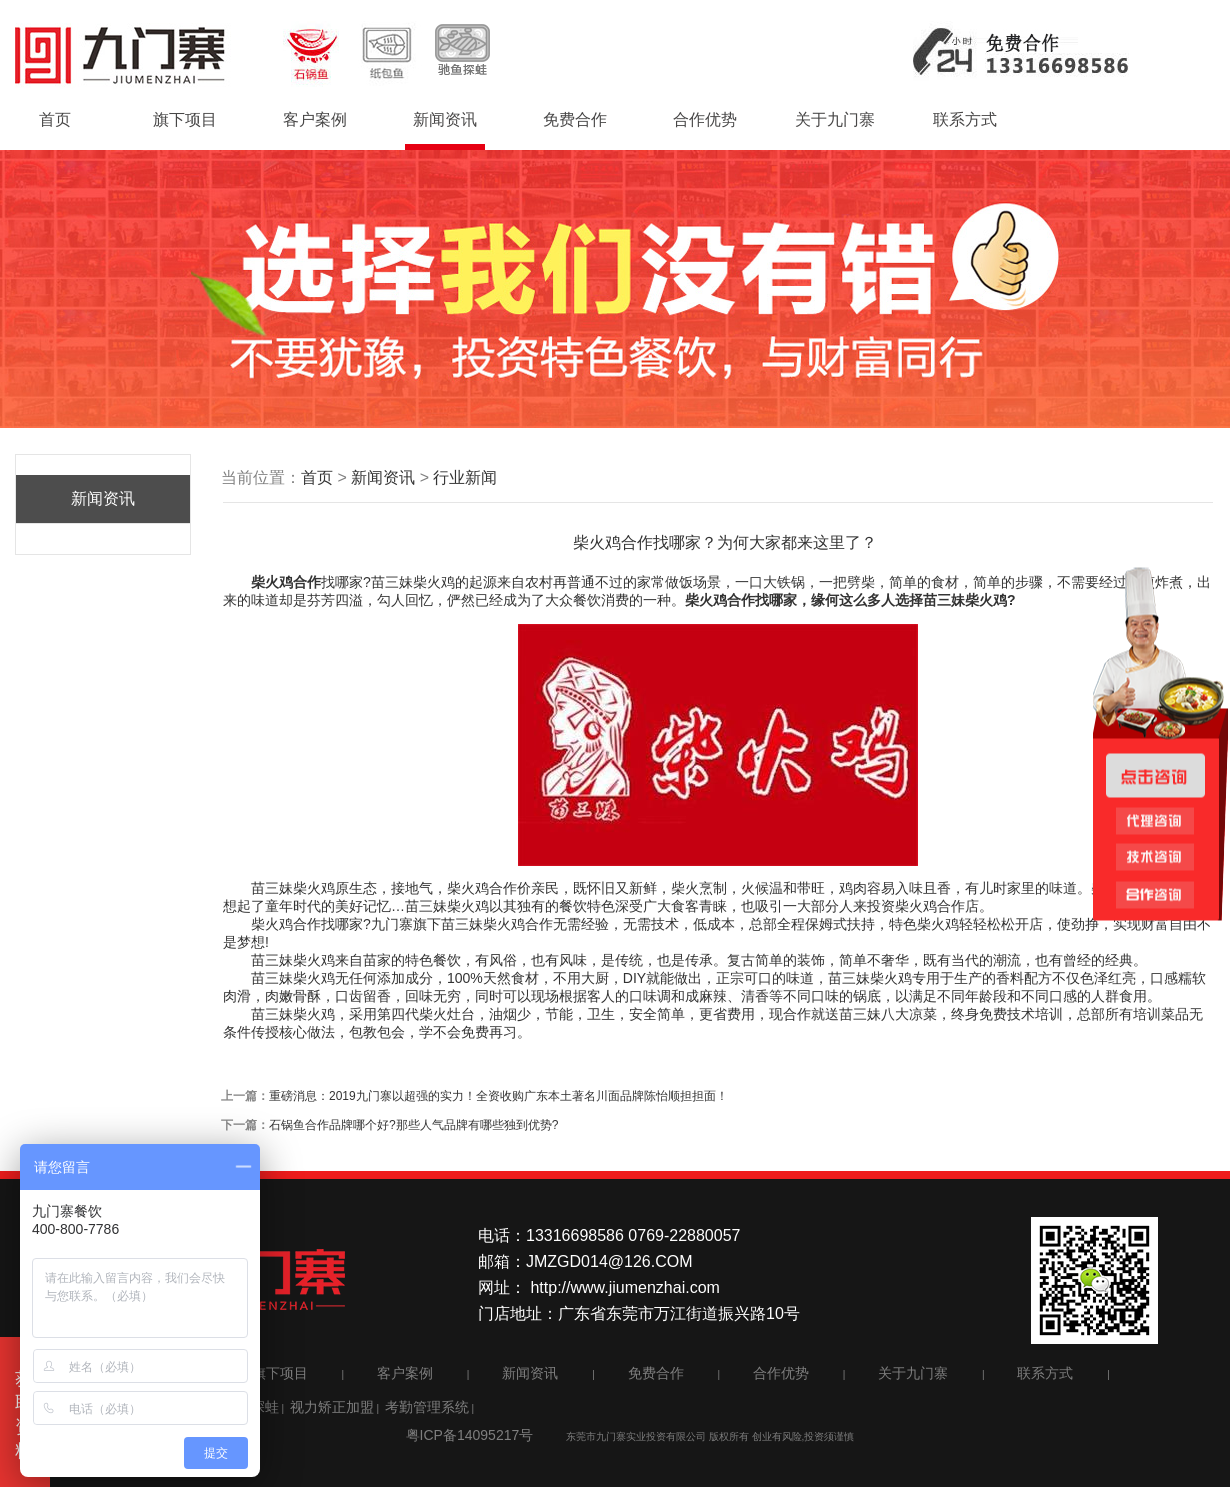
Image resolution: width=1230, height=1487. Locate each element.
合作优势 (705, 119)
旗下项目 (185, 119)
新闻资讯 (445, 119)
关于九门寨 (835, 119)
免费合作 (575, 119)
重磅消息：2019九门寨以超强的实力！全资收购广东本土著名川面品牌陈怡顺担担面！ (498, 1096)
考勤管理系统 (427, 1407)
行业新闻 (465, 477)
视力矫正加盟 (332, 1407)
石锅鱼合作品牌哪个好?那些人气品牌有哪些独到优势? (413, 1125)
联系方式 (965, 119)
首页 (55, 119)
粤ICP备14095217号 (470, 1435)
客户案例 (315, 119)
